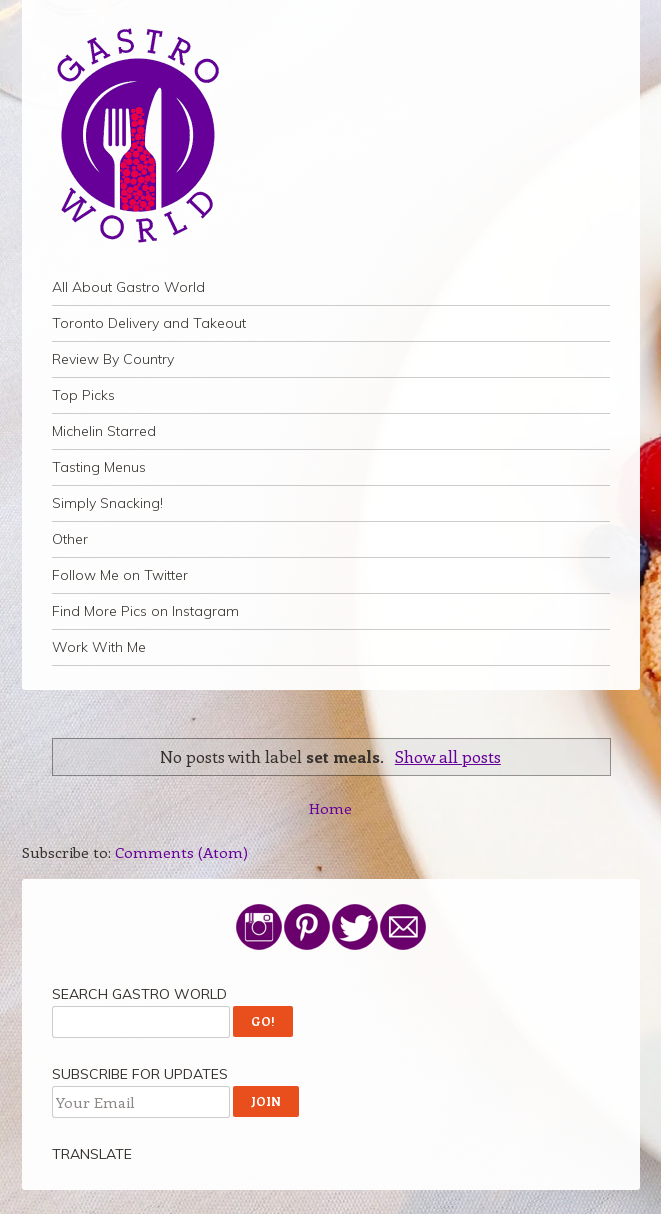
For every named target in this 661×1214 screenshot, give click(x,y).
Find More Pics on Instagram (145, 611)
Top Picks (83, 395)
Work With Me (99, 647)
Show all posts (448, 756)
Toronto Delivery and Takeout (149, 323)
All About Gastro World (128, 287)
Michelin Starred (104, 431)
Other (70, 539)
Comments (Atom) (181, 852)
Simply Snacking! (107, 503)
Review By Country (113, 359)
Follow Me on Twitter (120, 575)
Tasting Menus (99, 467)
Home (330, 808)
